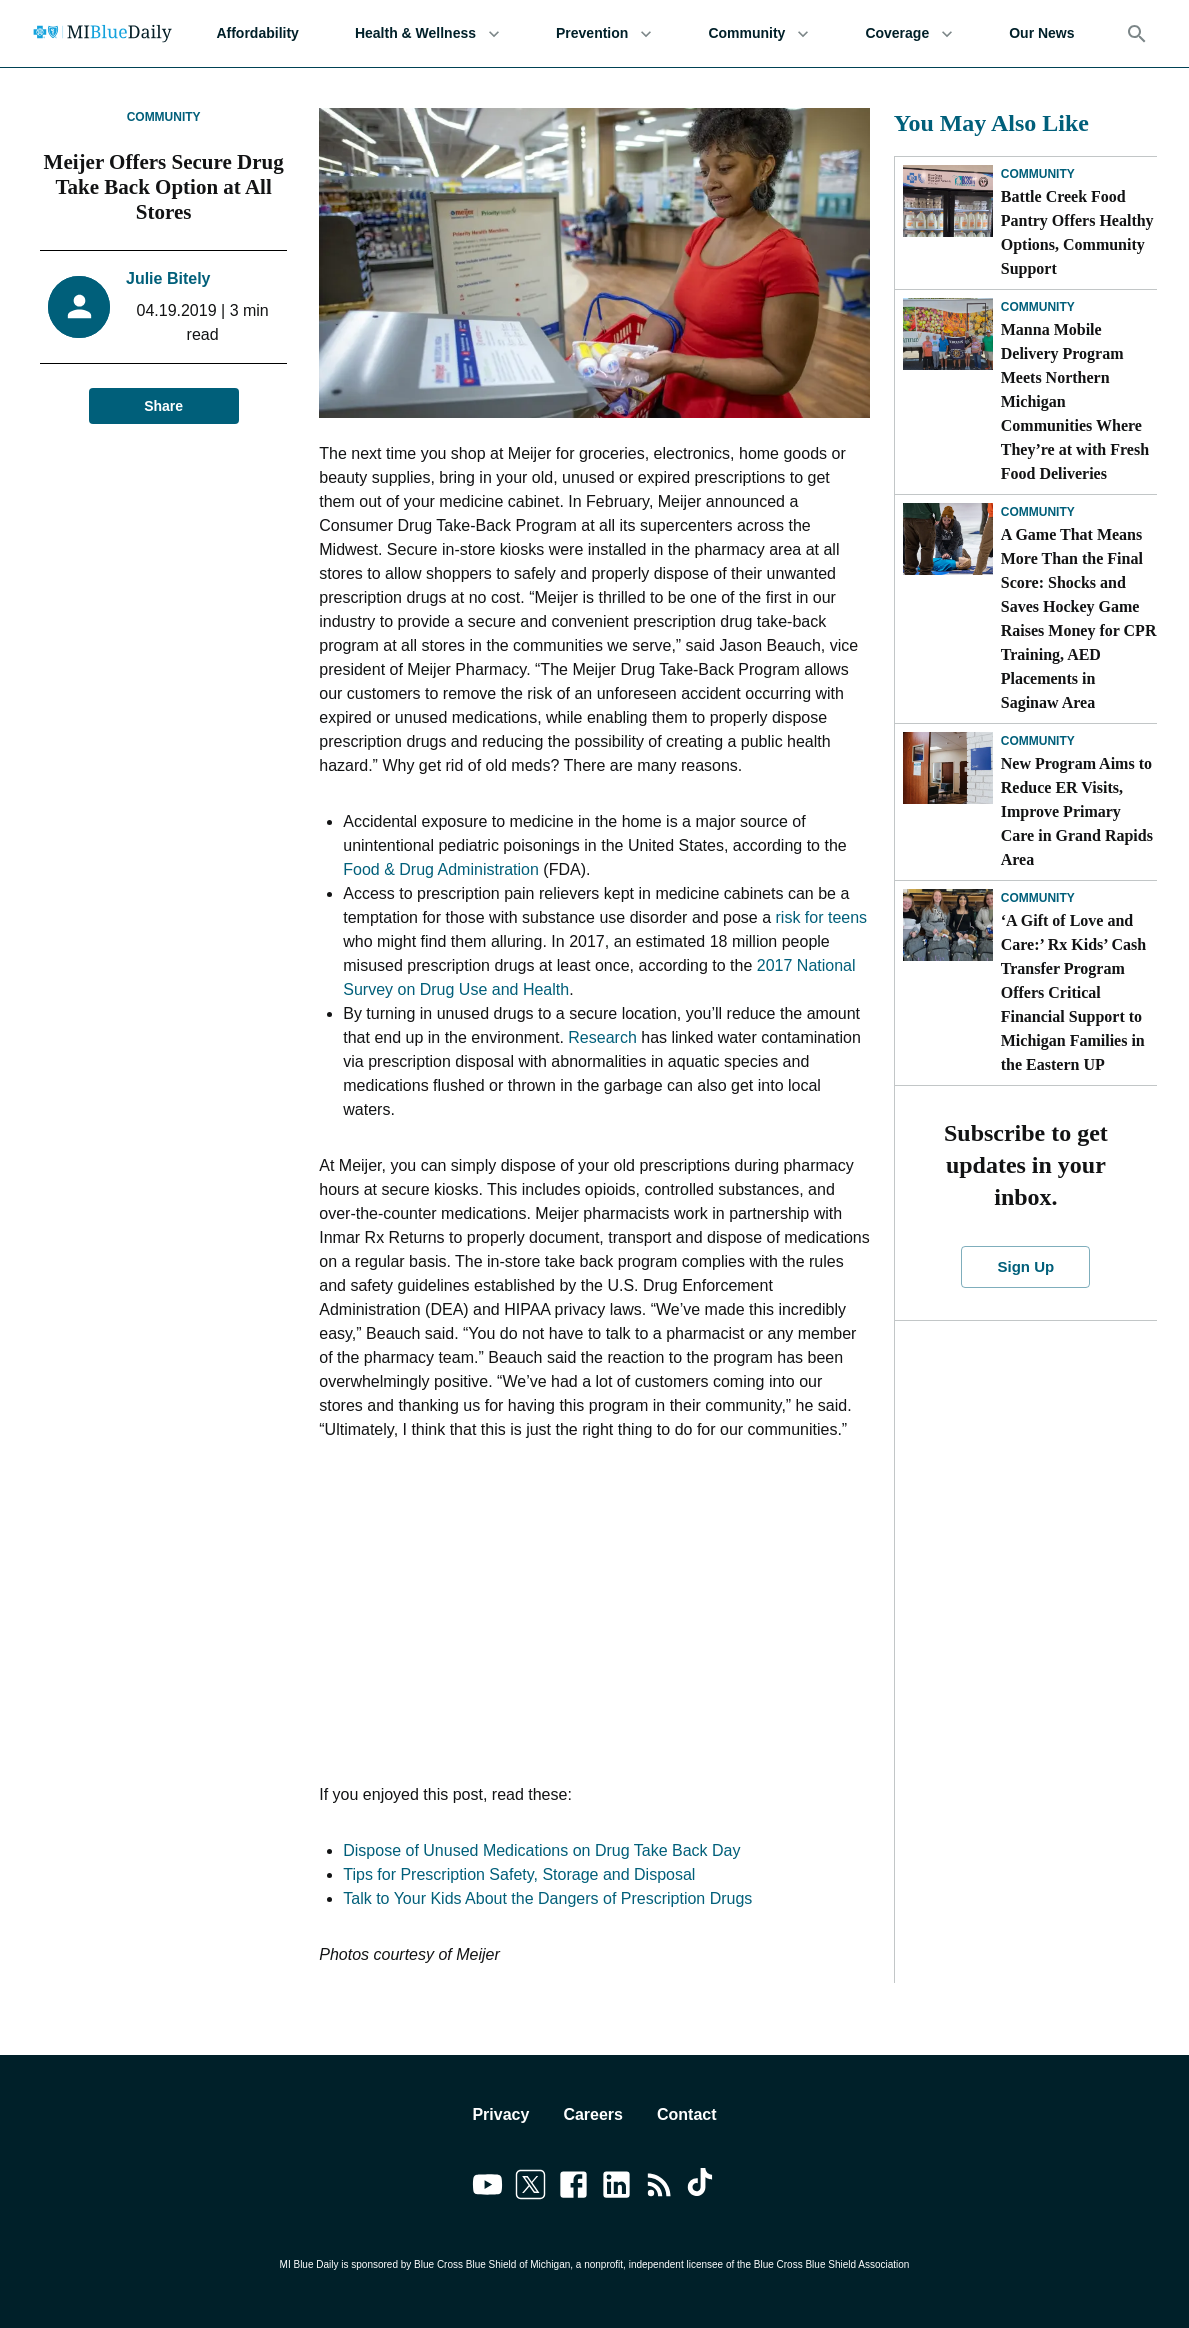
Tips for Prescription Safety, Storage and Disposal (519, 1874)
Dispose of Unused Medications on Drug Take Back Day (541, 1850)
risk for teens (822, 917)
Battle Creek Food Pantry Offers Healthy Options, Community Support (1077, 232)
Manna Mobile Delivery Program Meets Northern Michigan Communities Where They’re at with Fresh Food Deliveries (1075, 401)
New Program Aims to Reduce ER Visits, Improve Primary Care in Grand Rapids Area (1077, 811)
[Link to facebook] (573, 2188)
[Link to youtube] (487, 2188)
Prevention (604, 33)
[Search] (1137, 34)
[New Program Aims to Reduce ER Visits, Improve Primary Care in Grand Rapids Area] (948, 768)
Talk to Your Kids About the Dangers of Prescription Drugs (547, 1898)
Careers (593, 2114)
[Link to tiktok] (702, 2188)
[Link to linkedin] (616, 2188)
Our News (1041, 33)
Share (164, 406)
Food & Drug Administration (441, 869)
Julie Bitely (168, 278)
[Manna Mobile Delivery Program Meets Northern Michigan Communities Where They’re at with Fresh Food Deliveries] (948, 334)
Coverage (909, 33)
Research (602, 1037)
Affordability (257, 33)
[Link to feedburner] (659, 2188)
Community (758, 33)
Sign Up (1025, 1267)
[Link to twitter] (530, 2188)
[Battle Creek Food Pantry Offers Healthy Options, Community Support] (948, 201)
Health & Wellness (427, 33)
